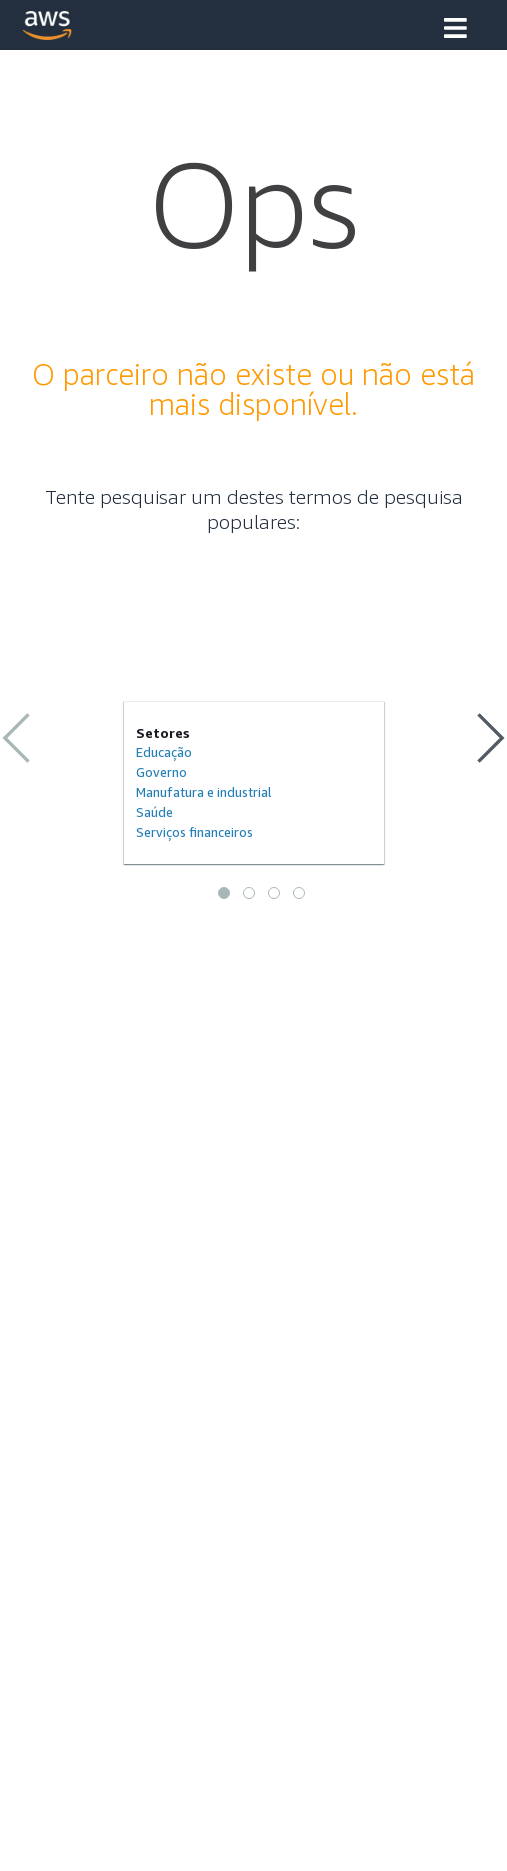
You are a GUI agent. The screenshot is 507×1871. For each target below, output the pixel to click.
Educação (164, 752)
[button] (455, 30)
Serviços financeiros (194, 832)
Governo (161, 772)
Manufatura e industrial (204, 792)
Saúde (154, 812)
